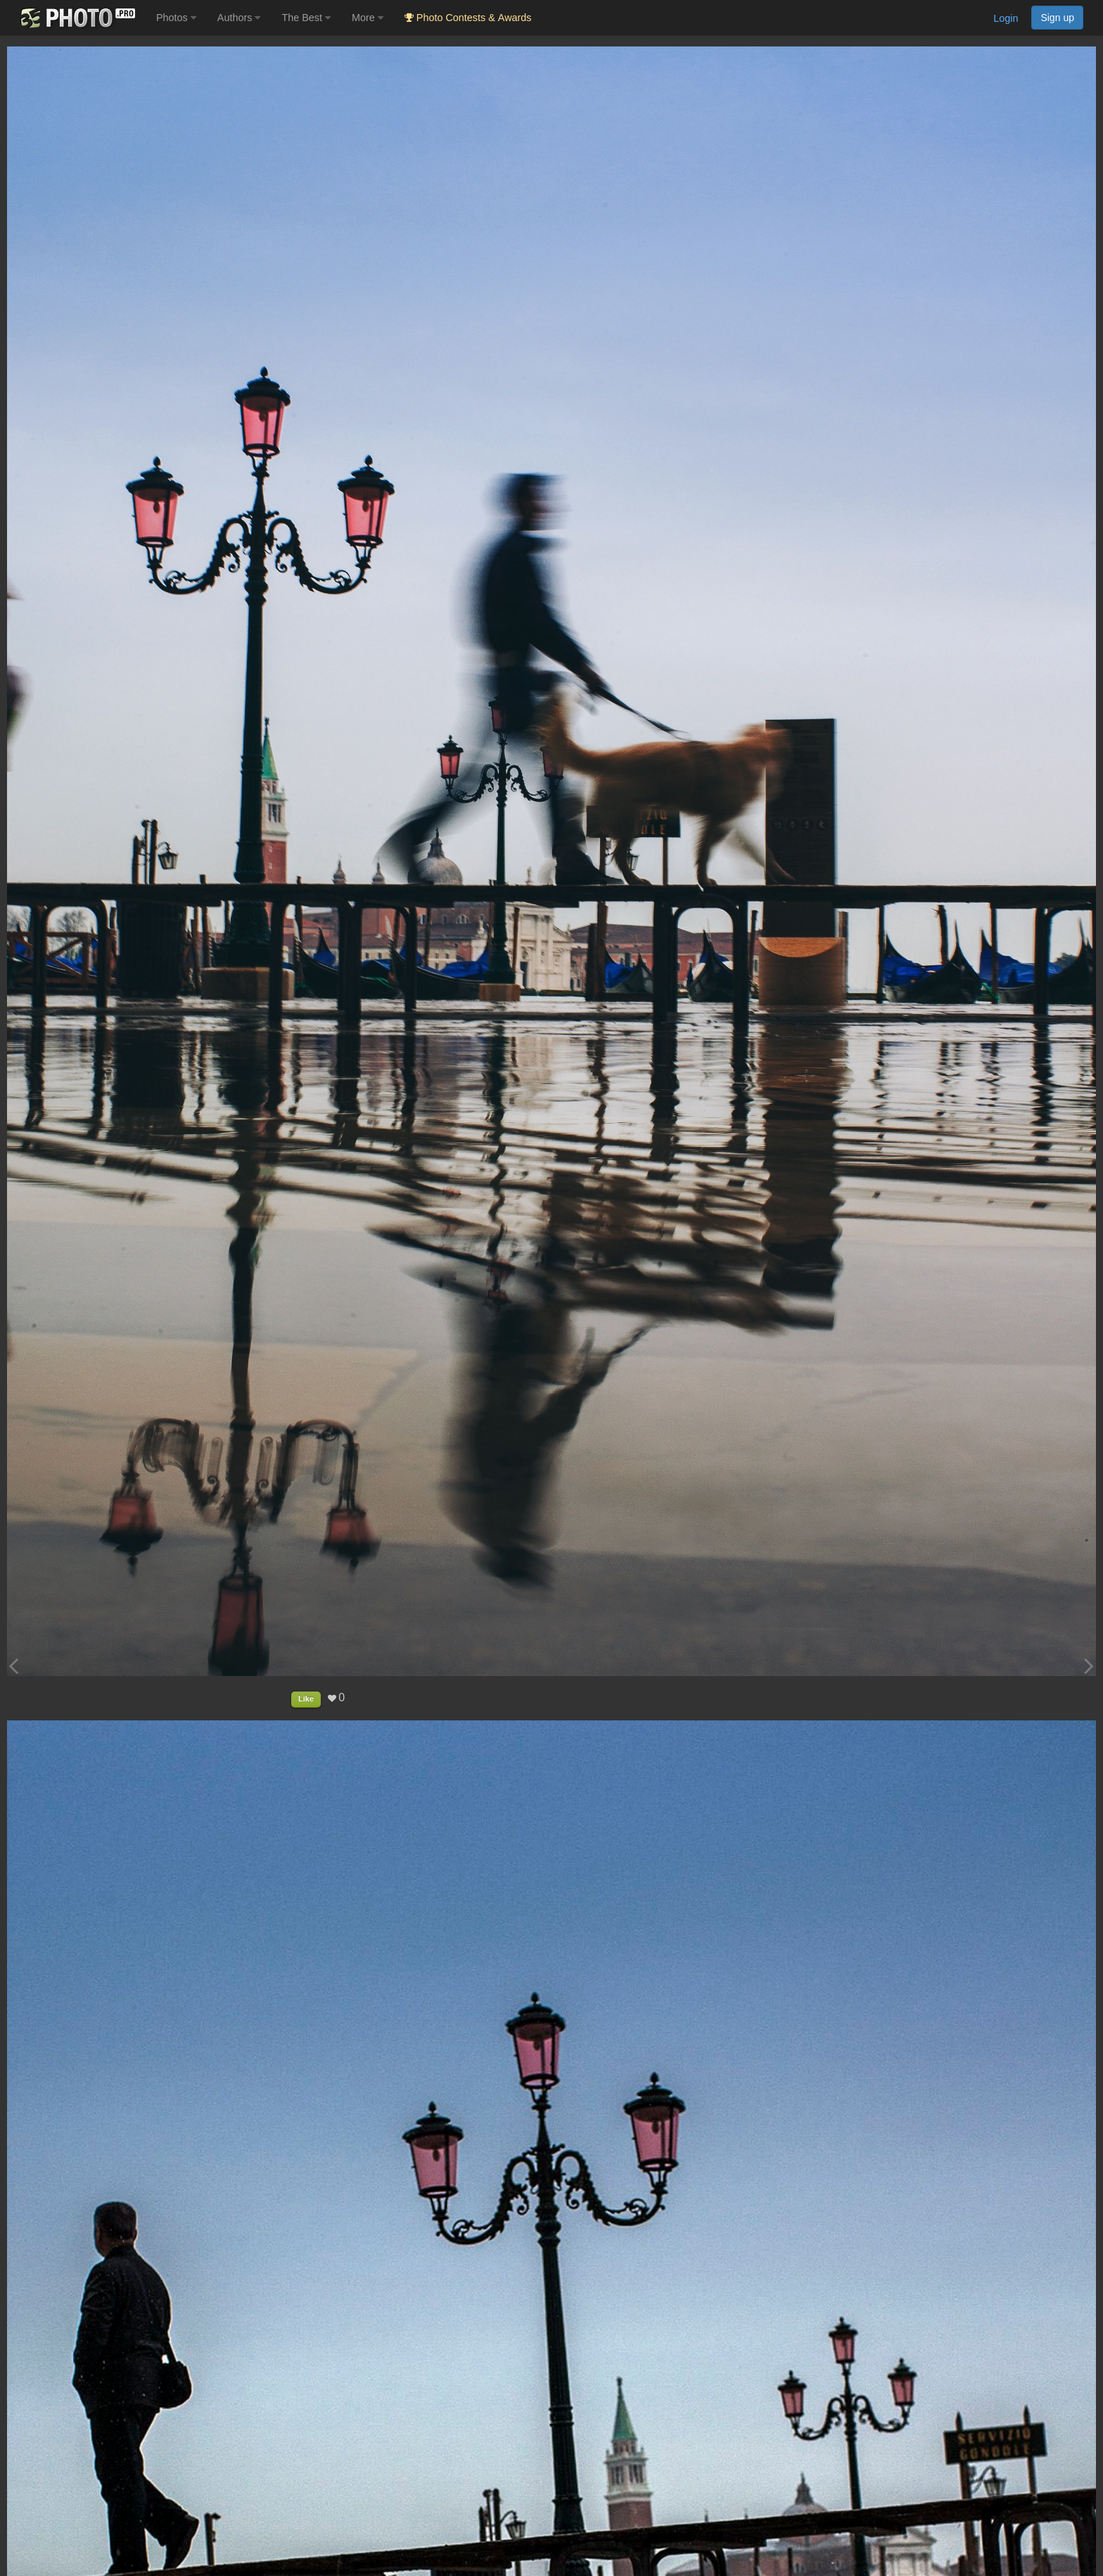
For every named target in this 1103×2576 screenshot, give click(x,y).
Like (306, 1698)
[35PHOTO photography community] (76, 18)
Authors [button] (239, 18)
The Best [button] (306, 18)
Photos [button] (176, 18)
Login (1005, 18)
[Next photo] (1089, 1666)
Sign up (1057, 18)
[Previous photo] (13, 1666)
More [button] (367, 18)
